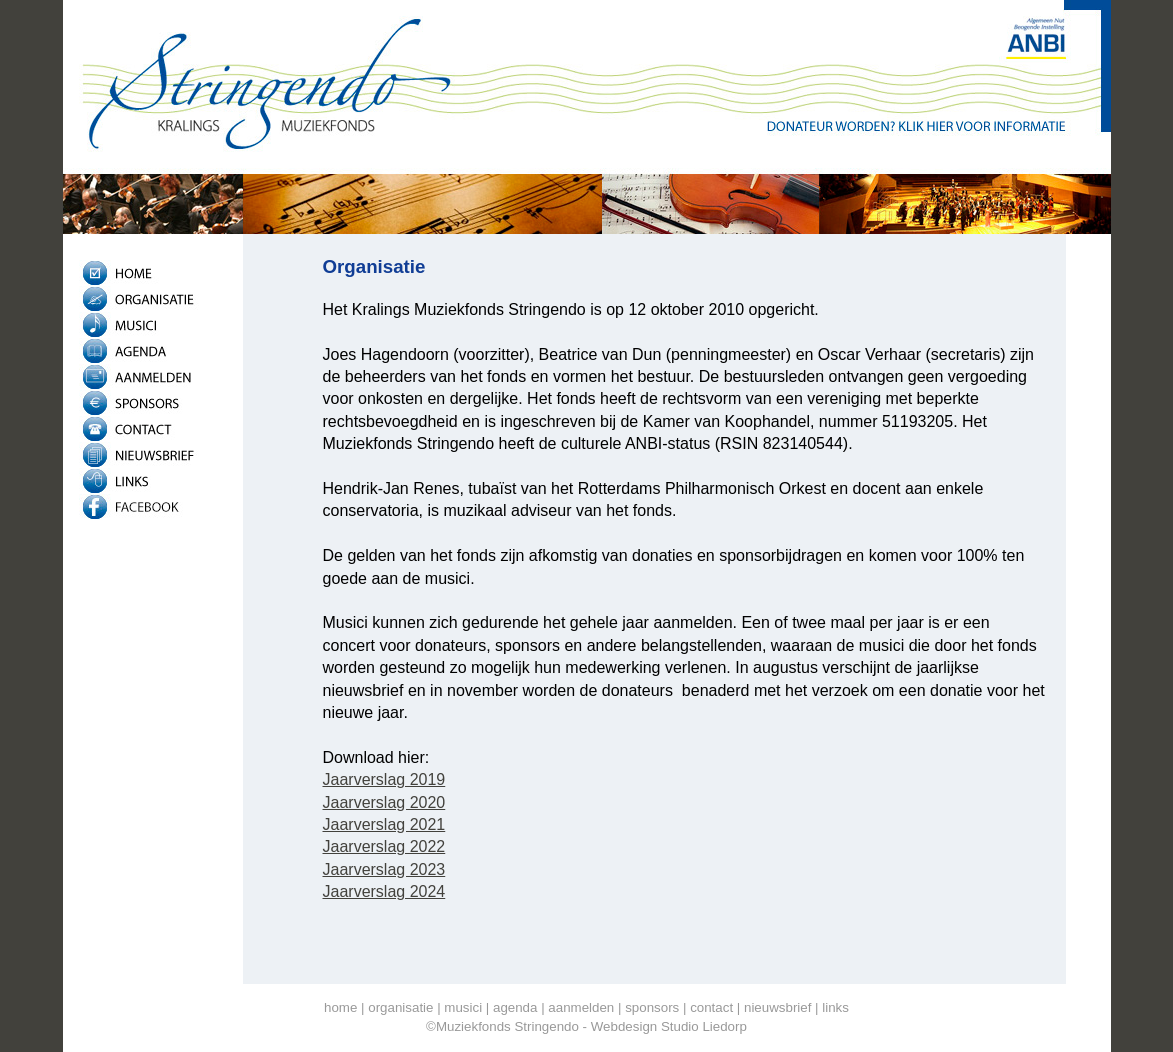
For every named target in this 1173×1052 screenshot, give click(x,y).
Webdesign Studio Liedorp (669, 1026)
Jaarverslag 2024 (384, 891)
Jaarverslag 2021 (384, 824)
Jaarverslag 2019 (384, 779)
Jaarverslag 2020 (384, 802)
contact (711, 1007)
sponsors (652, 1007)
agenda (515, 1007)
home (340, 1007)
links (835, 1007)
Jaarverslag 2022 (384, 846)
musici (463, 1007)
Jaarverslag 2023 (384, 869)
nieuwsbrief (777, 1007)
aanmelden (581, 1007)
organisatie (400, 1007)
